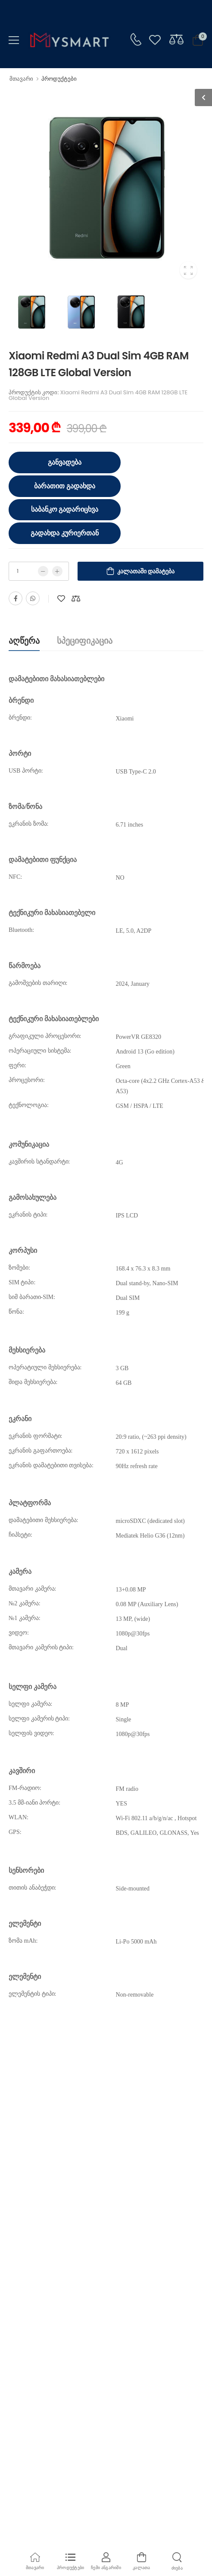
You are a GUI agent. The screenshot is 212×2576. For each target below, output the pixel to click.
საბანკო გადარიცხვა (65, 509)
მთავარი (21, 79)
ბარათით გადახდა (64, 486)
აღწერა (24, 641)
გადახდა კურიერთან (65, 533)
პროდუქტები (59, 79)
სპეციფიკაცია (84, 641)
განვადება (64, 462)
